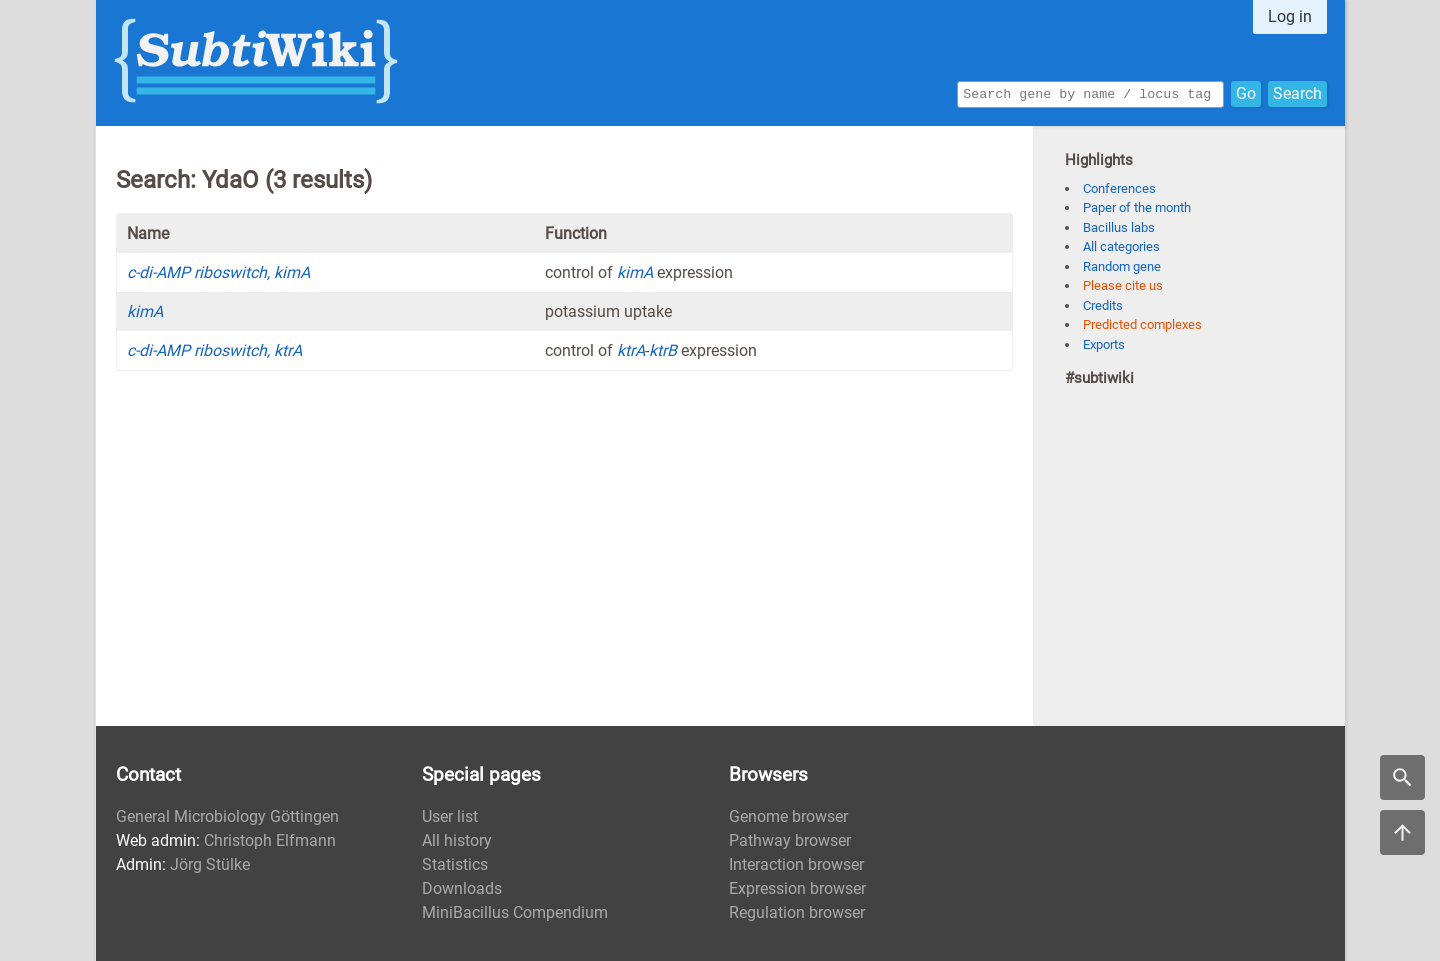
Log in (1290, 16)
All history (457, 840)
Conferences (1119, 188)
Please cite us (1123, 285)
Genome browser (788, 816)
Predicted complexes (1142, 324)
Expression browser (797, 888)
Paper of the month (1137, 207)
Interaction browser (796, 864)
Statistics (455, 864)
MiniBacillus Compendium (515, 912)
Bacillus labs (1119, 227)
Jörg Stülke (210, 864)
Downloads (462, 888)
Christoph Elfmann (270, 840)
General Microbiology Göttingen (227, 816)
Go (1246, 92)
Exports (1104, 344)
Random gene (1122, 266)
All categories (1121, 246)
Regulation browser (797, 912)
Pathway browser (790, 840)
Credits (1103, 305)
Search (1297, 92)
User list (450, 816)
